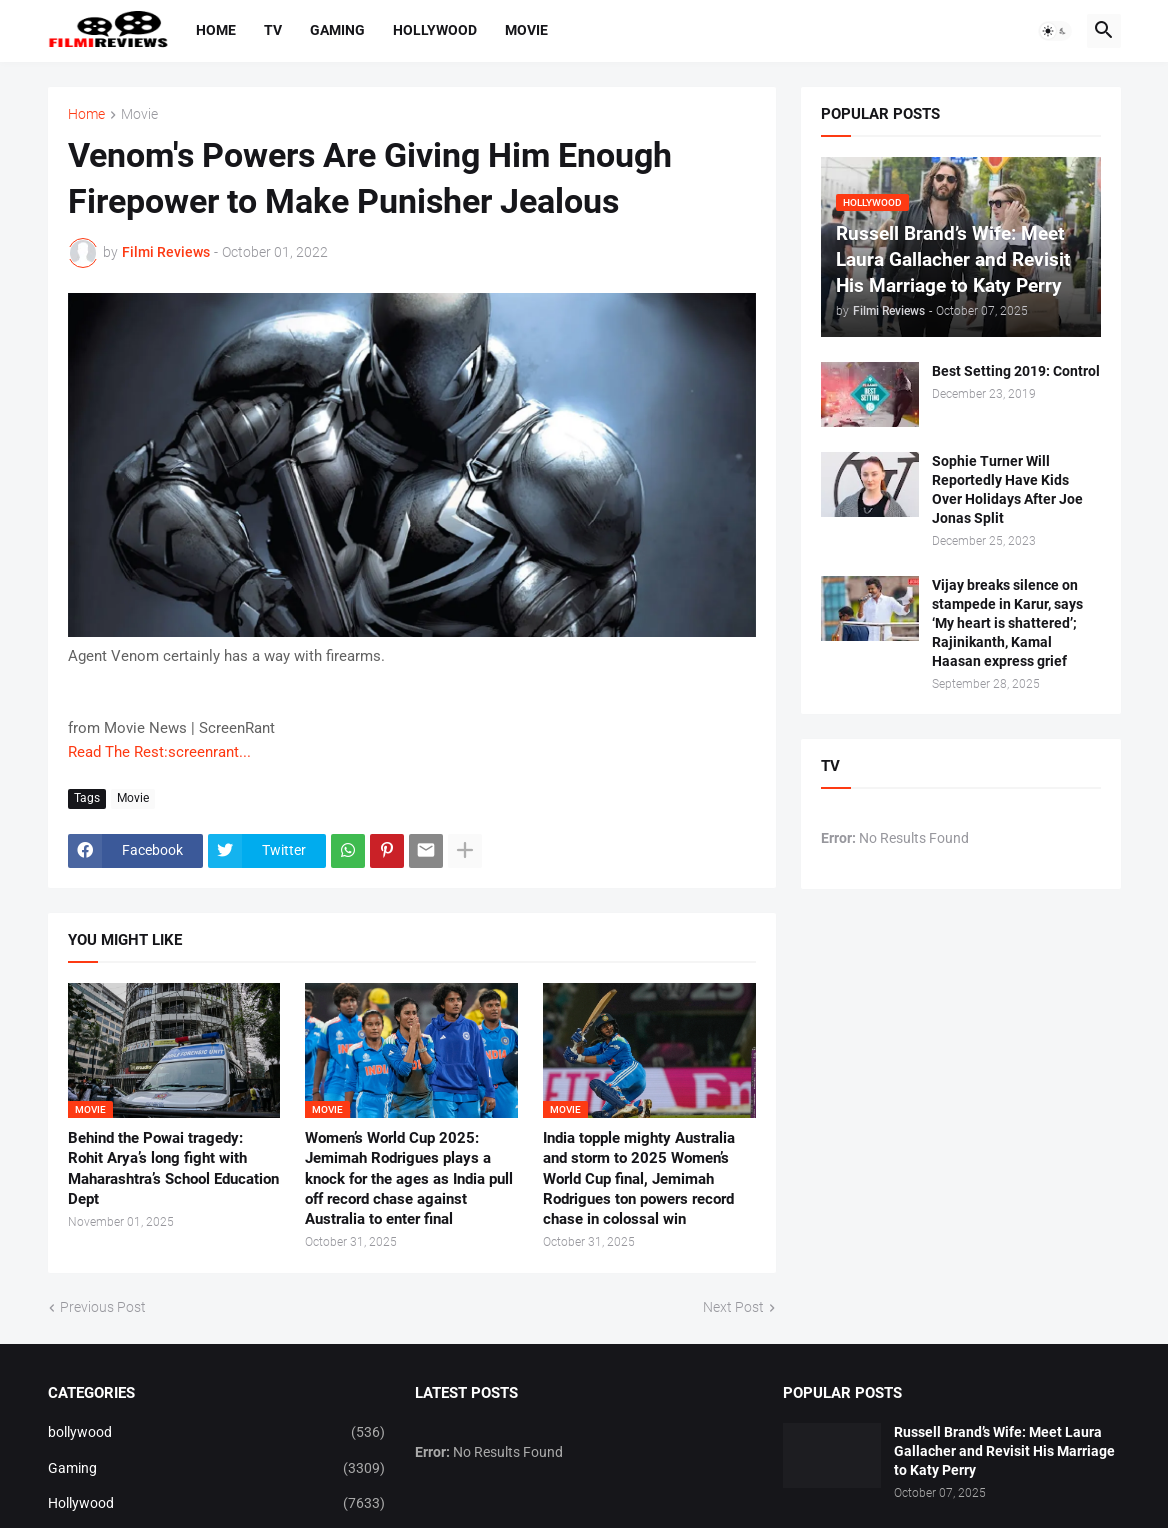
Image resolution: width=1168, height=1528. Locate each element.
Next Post (733, 1307)
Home (216, 30)
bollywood (217, 1433)
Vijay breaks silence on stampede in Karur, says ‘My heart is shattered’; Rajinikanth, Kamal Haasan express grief (1007, 623)
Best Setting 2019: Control (1016, 371)
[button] (1055, 31)
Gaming (337, 30)
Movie (526, 30)
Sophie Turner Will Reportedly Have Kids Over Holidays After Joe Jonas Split (1007, 489)
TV (273, 30)
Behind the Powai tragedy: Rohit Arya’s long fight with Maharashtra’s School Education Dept (173, 1168)
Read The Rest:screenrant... (159, 752)
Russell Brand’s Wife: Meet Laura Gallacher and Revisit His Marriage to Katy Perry (1004, 1451)
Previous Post (103, 1307)
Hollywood (435, 30)
